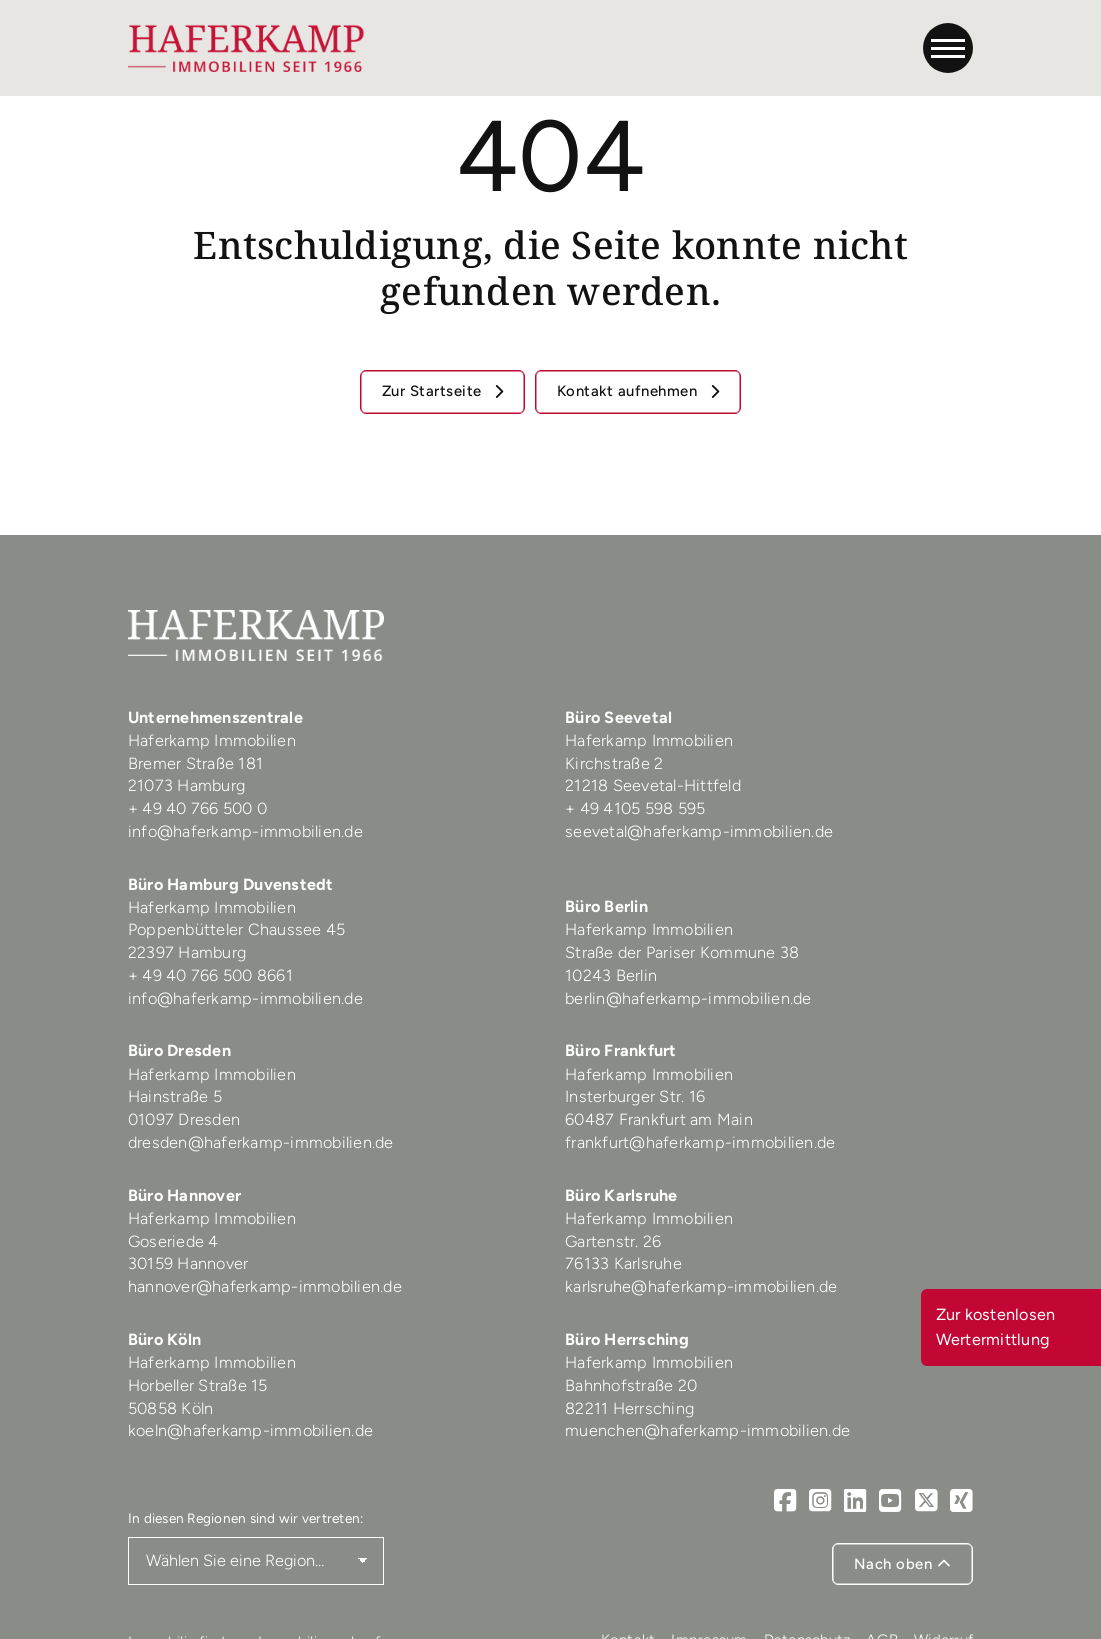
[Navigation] (948, 48)
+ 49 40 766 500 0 (197, 808)
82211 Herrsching (629, 1408)
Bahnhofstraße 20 (631, 1385)
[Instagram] (820, 1501)
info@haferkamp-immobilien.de (245, 831)
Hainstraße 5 (175, 1096)
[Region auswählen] (256, 1561)
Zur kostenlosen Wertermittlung (996, 1326)
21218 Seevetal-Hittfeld (653, 785)
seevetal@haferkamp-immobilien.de (699, 831)
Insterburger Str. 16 (635, 1096)
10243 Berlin (611, 975)
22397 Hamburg (187, 952)
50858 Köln (171, 1408)
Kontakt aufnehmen (629, 391)
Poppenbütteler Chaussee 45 (237, 929)
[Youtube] (890, 1501)
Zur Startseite (434, 391)
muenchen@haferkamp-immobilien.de (707, 1430)
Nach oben (903, 1564)
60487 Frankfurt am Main (659, 1119)
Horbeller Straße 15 (198, 1385)
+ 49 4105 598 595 (635, 808)
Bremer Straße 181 (198, 763)
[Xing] (961, 1501)
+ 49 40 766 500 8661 (210, 975)
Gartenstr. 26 (613, 1241)
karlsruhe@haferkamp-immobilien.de (701, 1286)
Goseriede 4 (173, 1241)
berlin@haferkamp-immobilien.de (688, 998)
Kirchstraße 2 (616, 763)
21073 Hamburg (189, 785)
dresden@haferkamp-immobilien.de (261, 1142)
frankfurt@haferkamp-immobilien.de (700, 1142)
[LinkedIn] (855, 1501)
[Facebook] (785, 1501)
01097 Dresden (184, 1119)
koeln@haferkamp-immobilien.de (250, 1430)
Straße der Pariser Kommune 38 (682, 952)
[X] (926, 1501)
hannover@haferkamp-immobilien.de (265, 1286)
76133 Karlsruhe (623, 1263)
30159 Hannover (188, 1263)
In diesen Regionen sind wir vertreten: (246, 1518)
